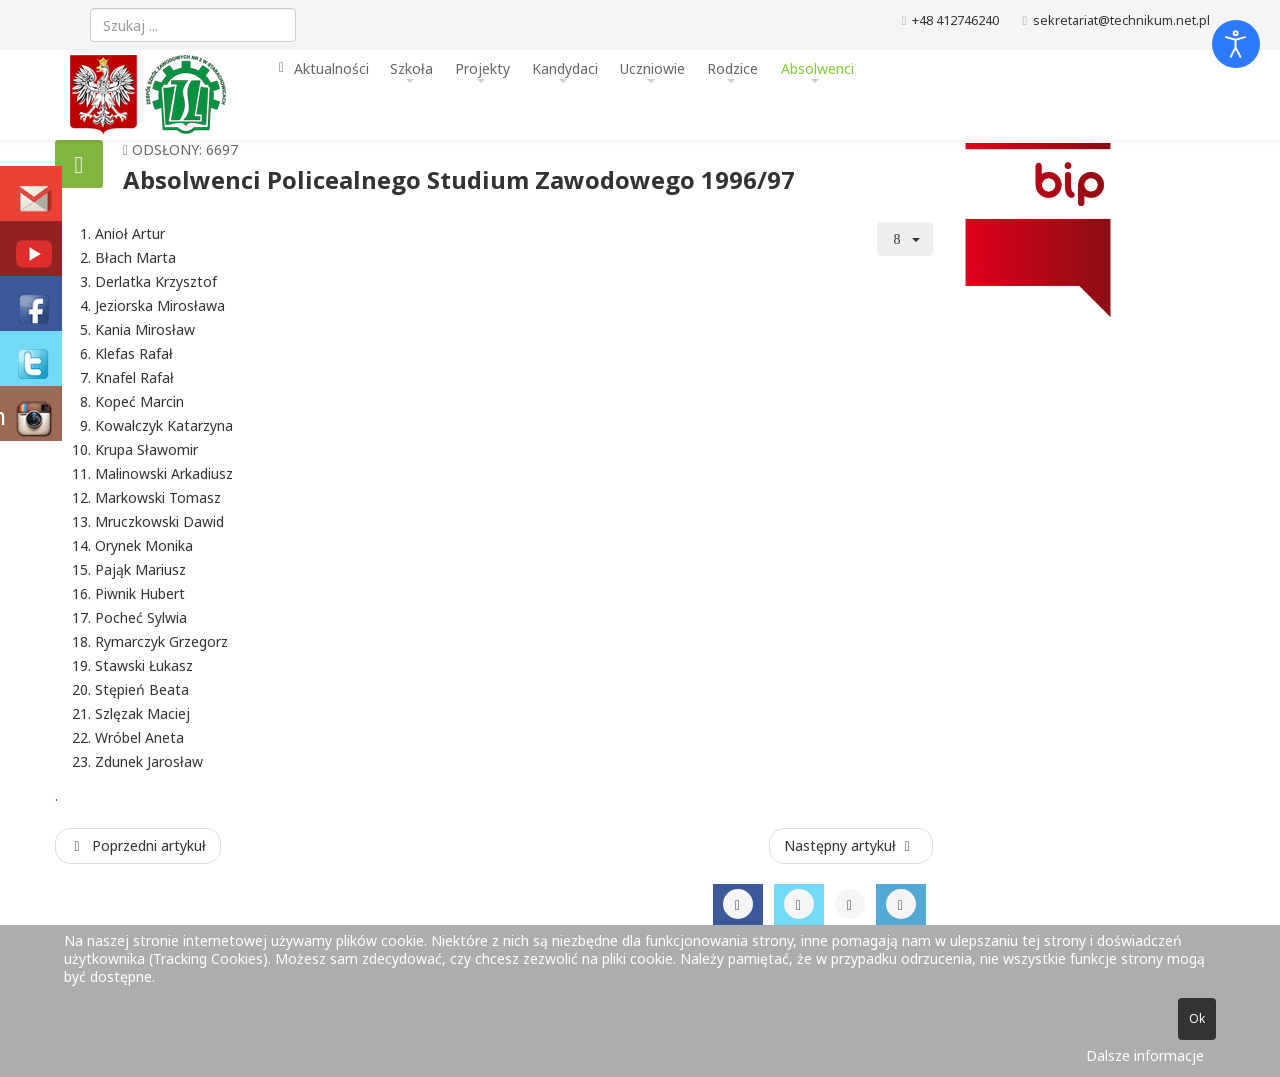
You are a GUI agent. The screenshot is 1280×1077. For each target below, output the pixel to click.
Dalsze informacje (1145, 1055)
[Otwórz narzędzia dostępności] (1236, 44)
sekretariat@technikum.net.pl (1121, 20)
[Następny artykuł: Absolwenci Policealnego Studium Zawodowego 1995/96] (851, 846)
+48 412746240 (955, 20)
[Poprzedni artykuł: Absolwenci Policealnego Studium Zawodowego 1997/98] (138, 846)
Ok (1197, 1018)
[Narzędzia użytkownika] (905, 239)
